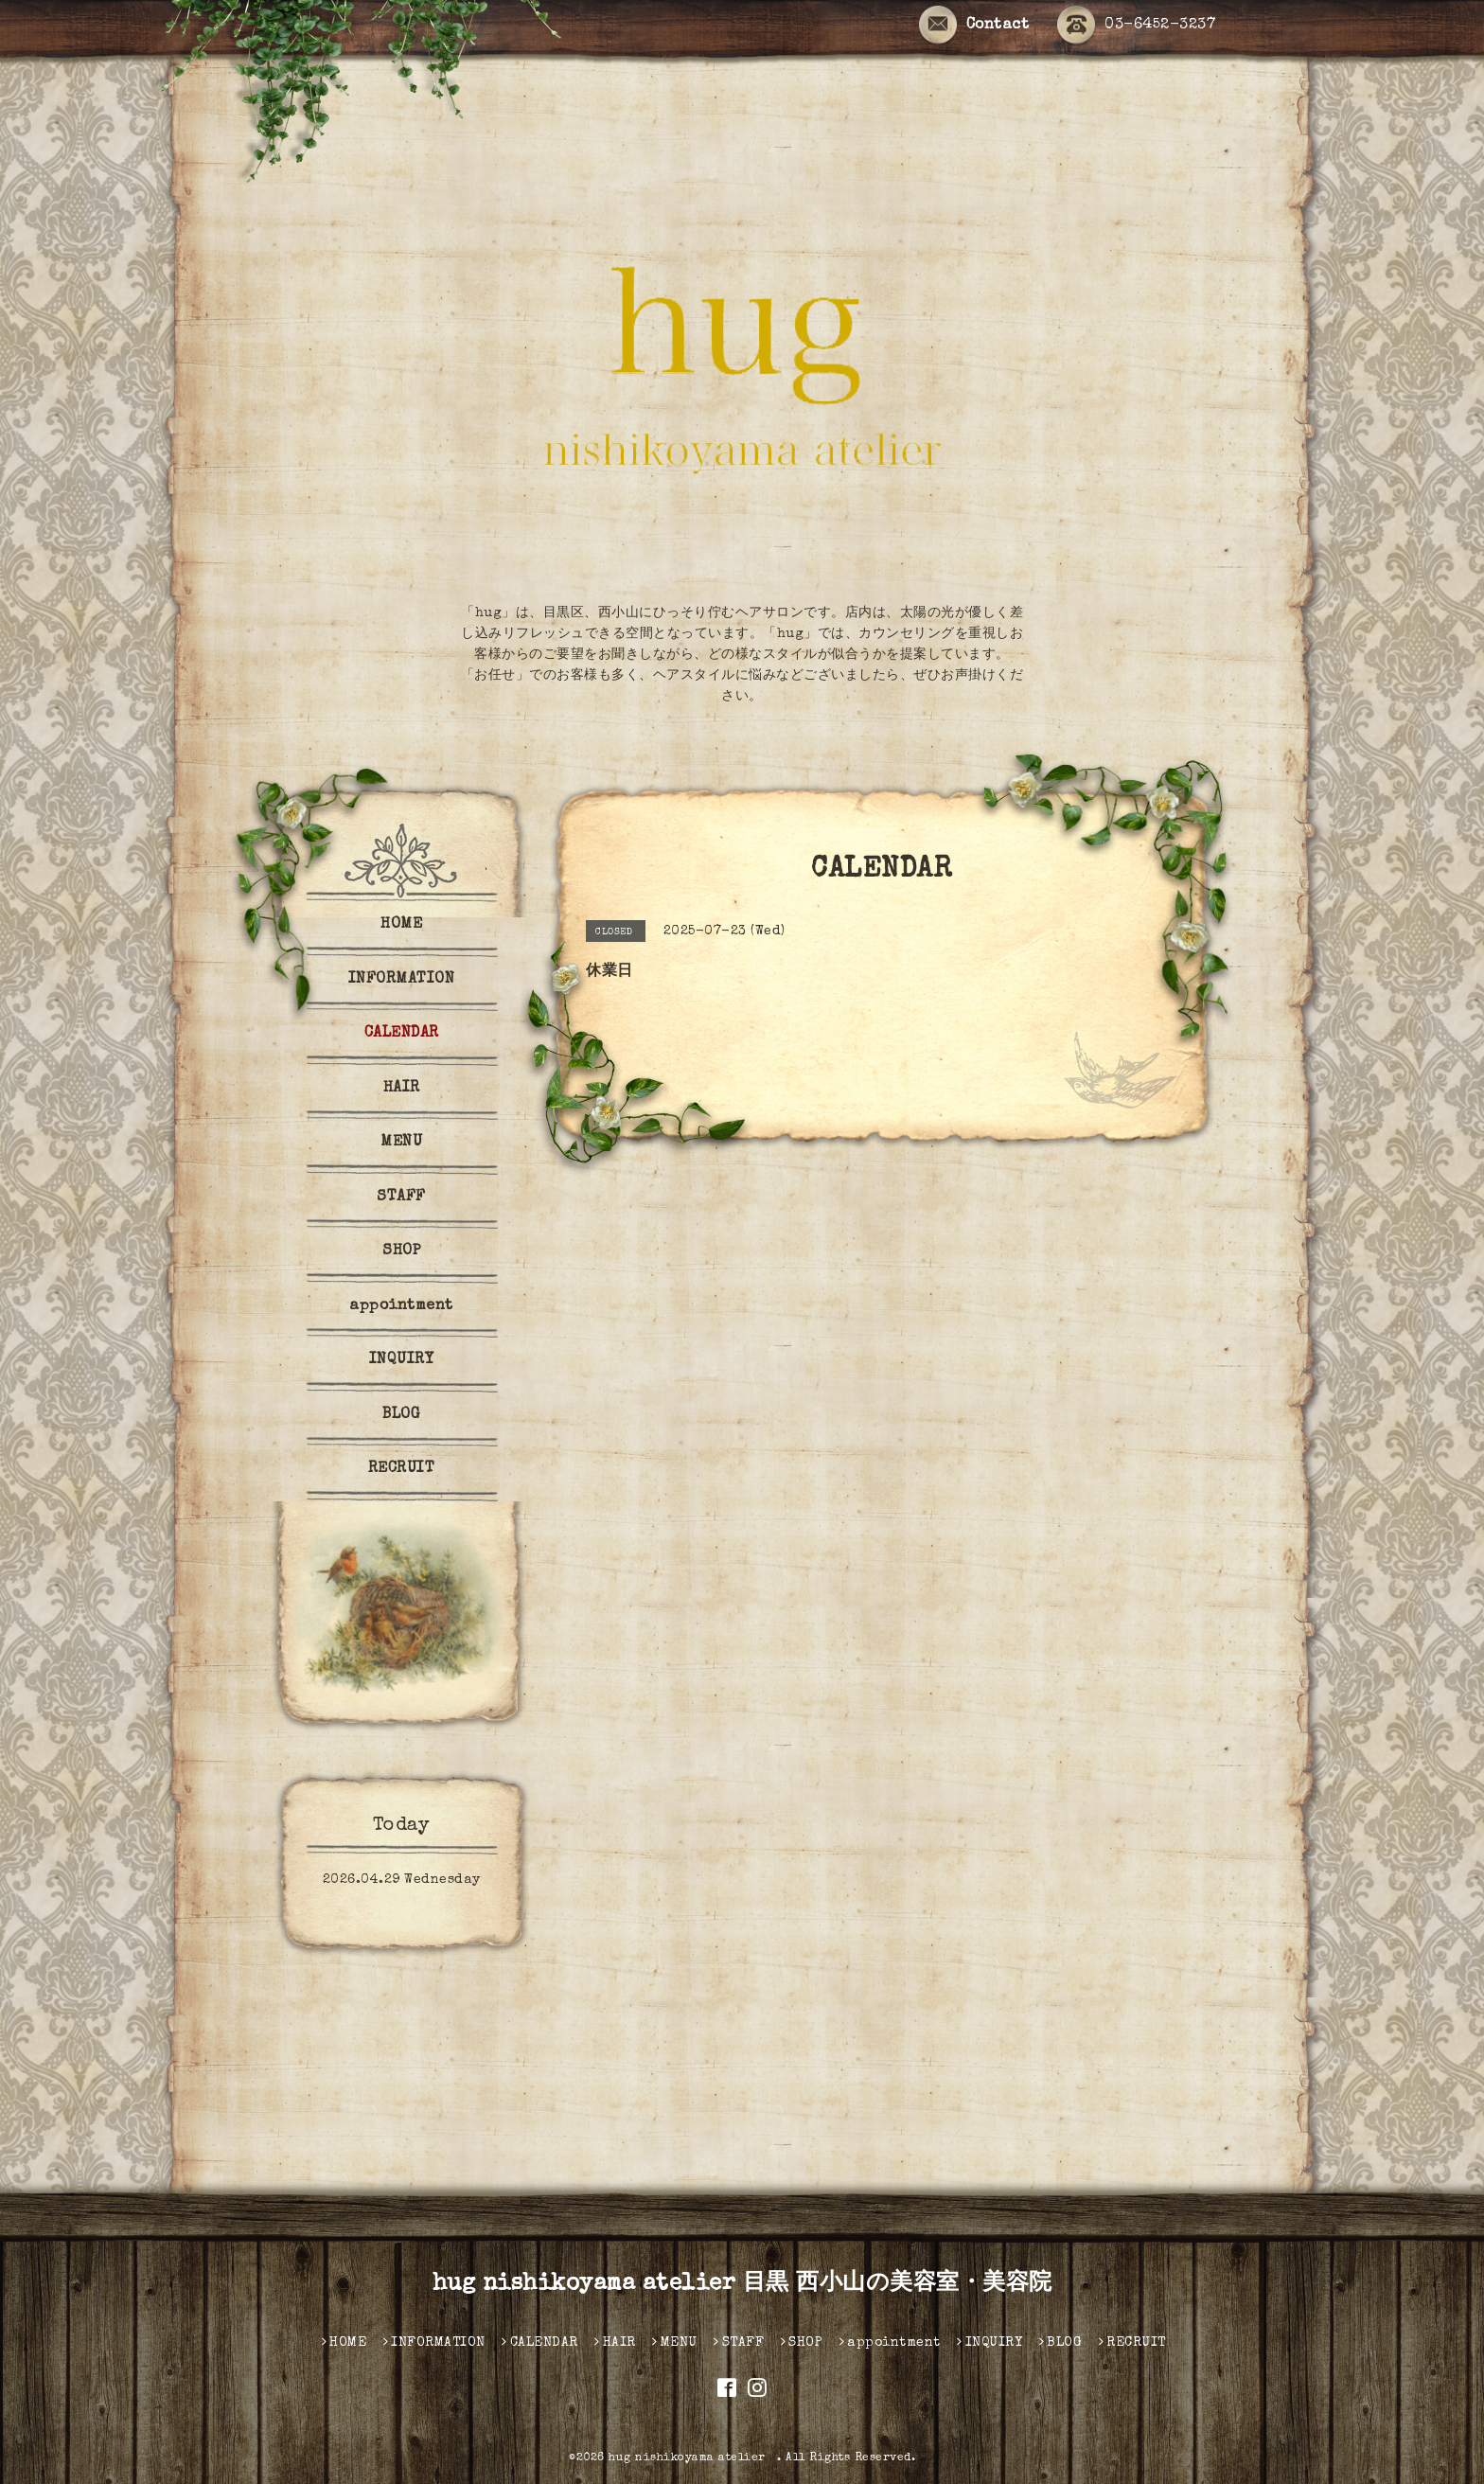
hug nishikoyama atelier (693, 2458)
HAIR (401, 1088)
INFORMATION (401, 979)
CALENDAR (401, 1033)
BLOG (401, 1415)
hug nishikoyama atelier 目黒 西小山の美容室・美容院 (742, 2284)
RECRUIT (401, 1469)
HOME (401, 924)
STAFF (401, 1197)
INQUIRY (401, 1360)
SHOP (401, 1251)
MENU (401, 1142)
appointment (401, 1306)
